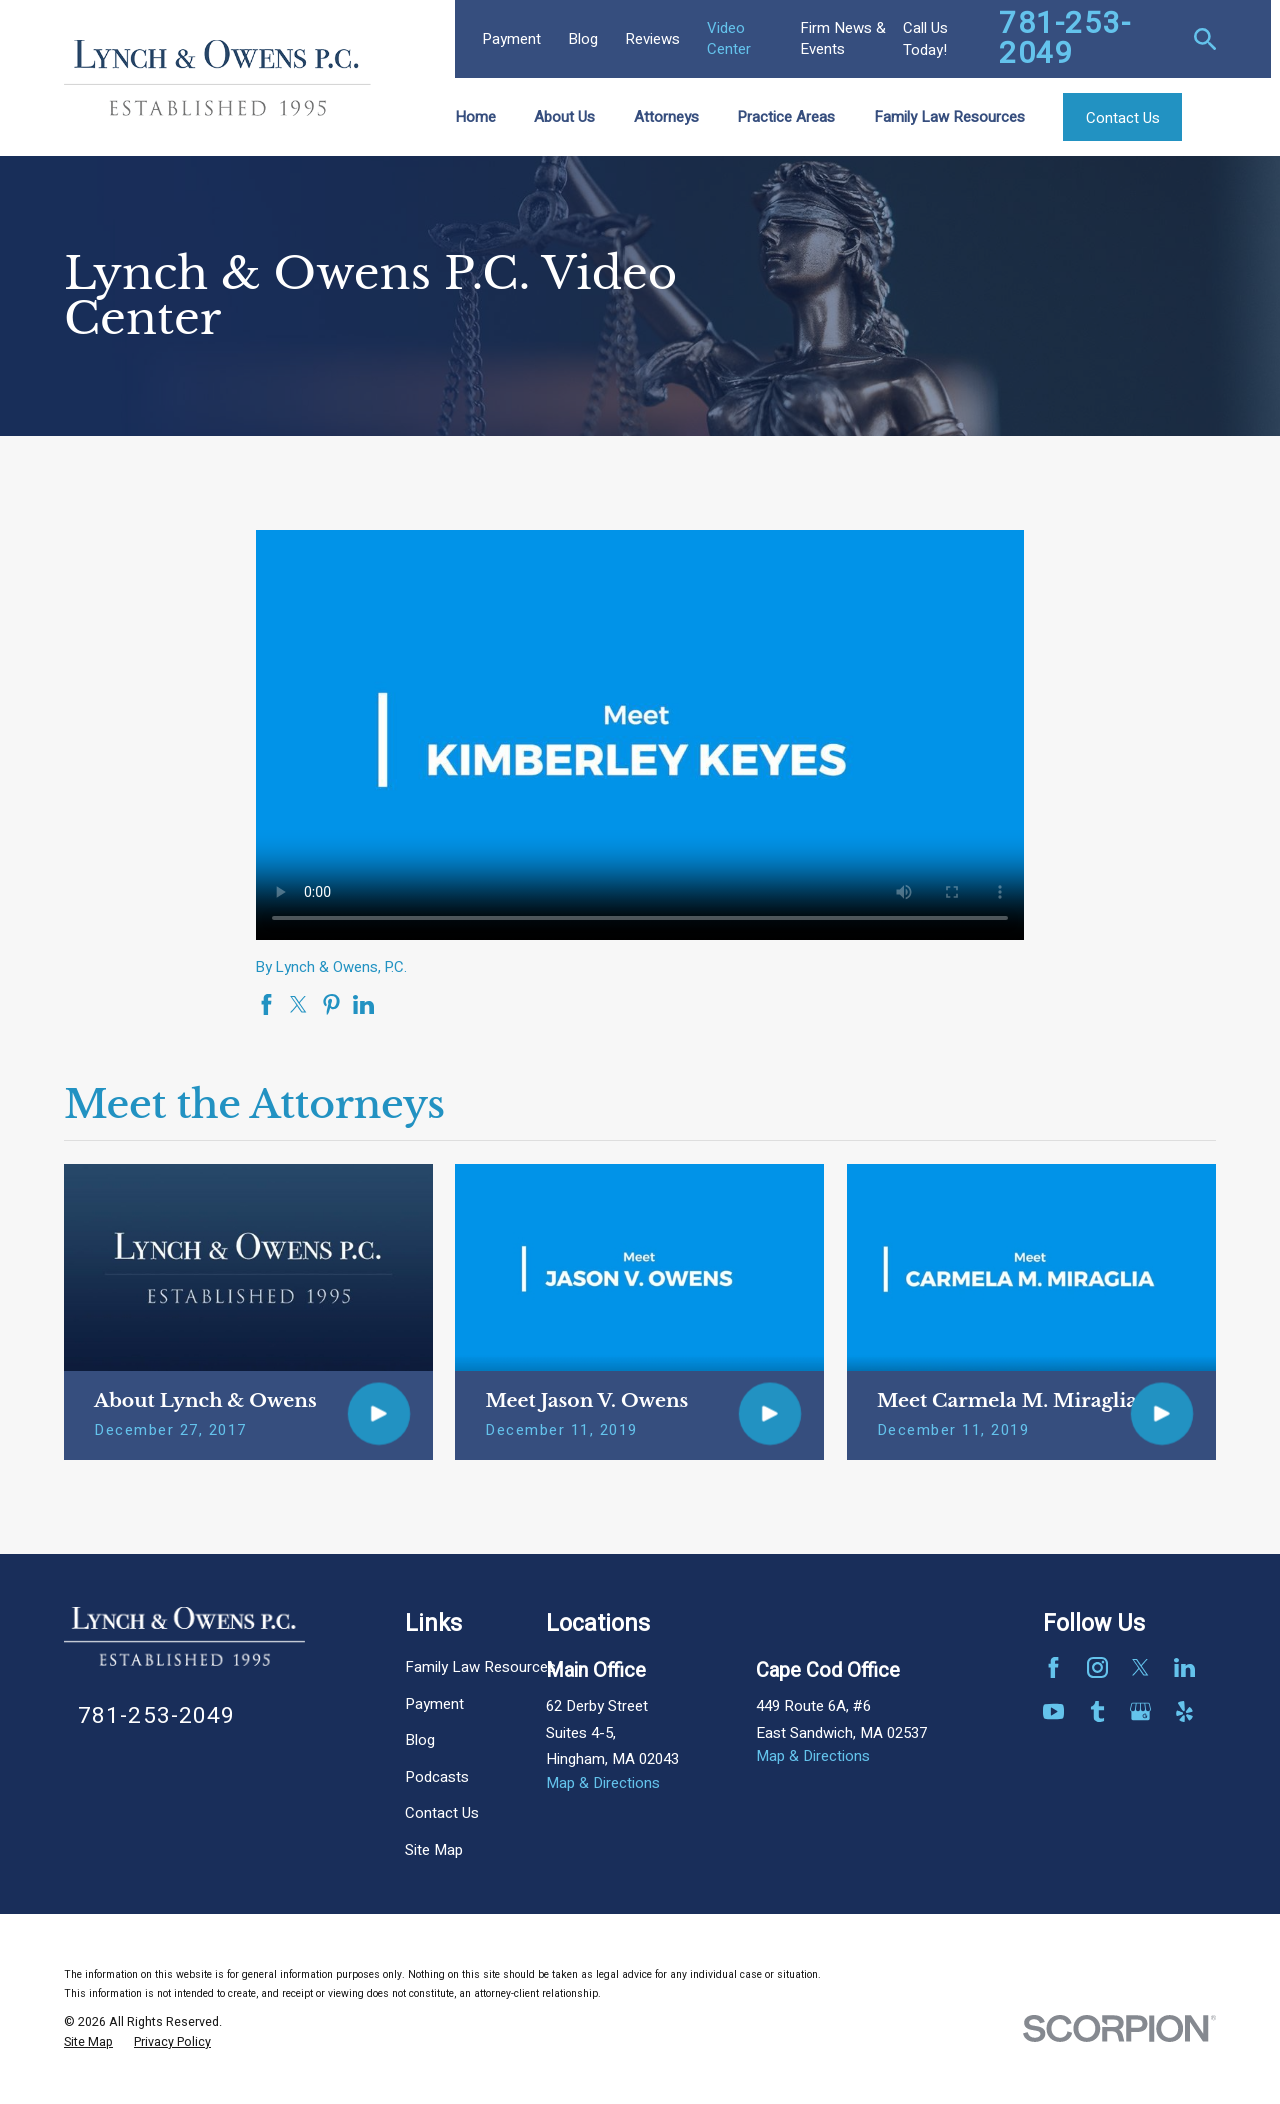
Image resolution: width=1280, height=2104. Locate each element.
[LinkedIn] (1184, 1667)
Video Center (729, 38)
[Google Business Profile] (1140, 1711)
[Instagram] (1097, 1667)
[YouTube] (1053, 1711)
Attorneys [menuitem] (666, 117)
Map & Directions (603, 1783)
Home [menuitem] (475, 117)
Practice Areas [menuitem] (786, 117)
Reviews (652, 39)
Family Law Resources (480, 1667)
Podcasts (437, 1777)
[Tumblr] (1097, 1711)
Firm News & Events (843, 38)
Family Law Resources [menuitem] (949, 117)
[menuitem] (88, 2043)
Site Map (434, 1850)
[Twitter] (1140, 1667)
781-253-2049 (1065, 39)
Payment (511, 39)
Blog (583, 39)
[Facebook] (1053, 1667)
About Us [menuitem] (564, 117)
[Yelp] (1184, 1711)
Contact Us (442, 1813)
